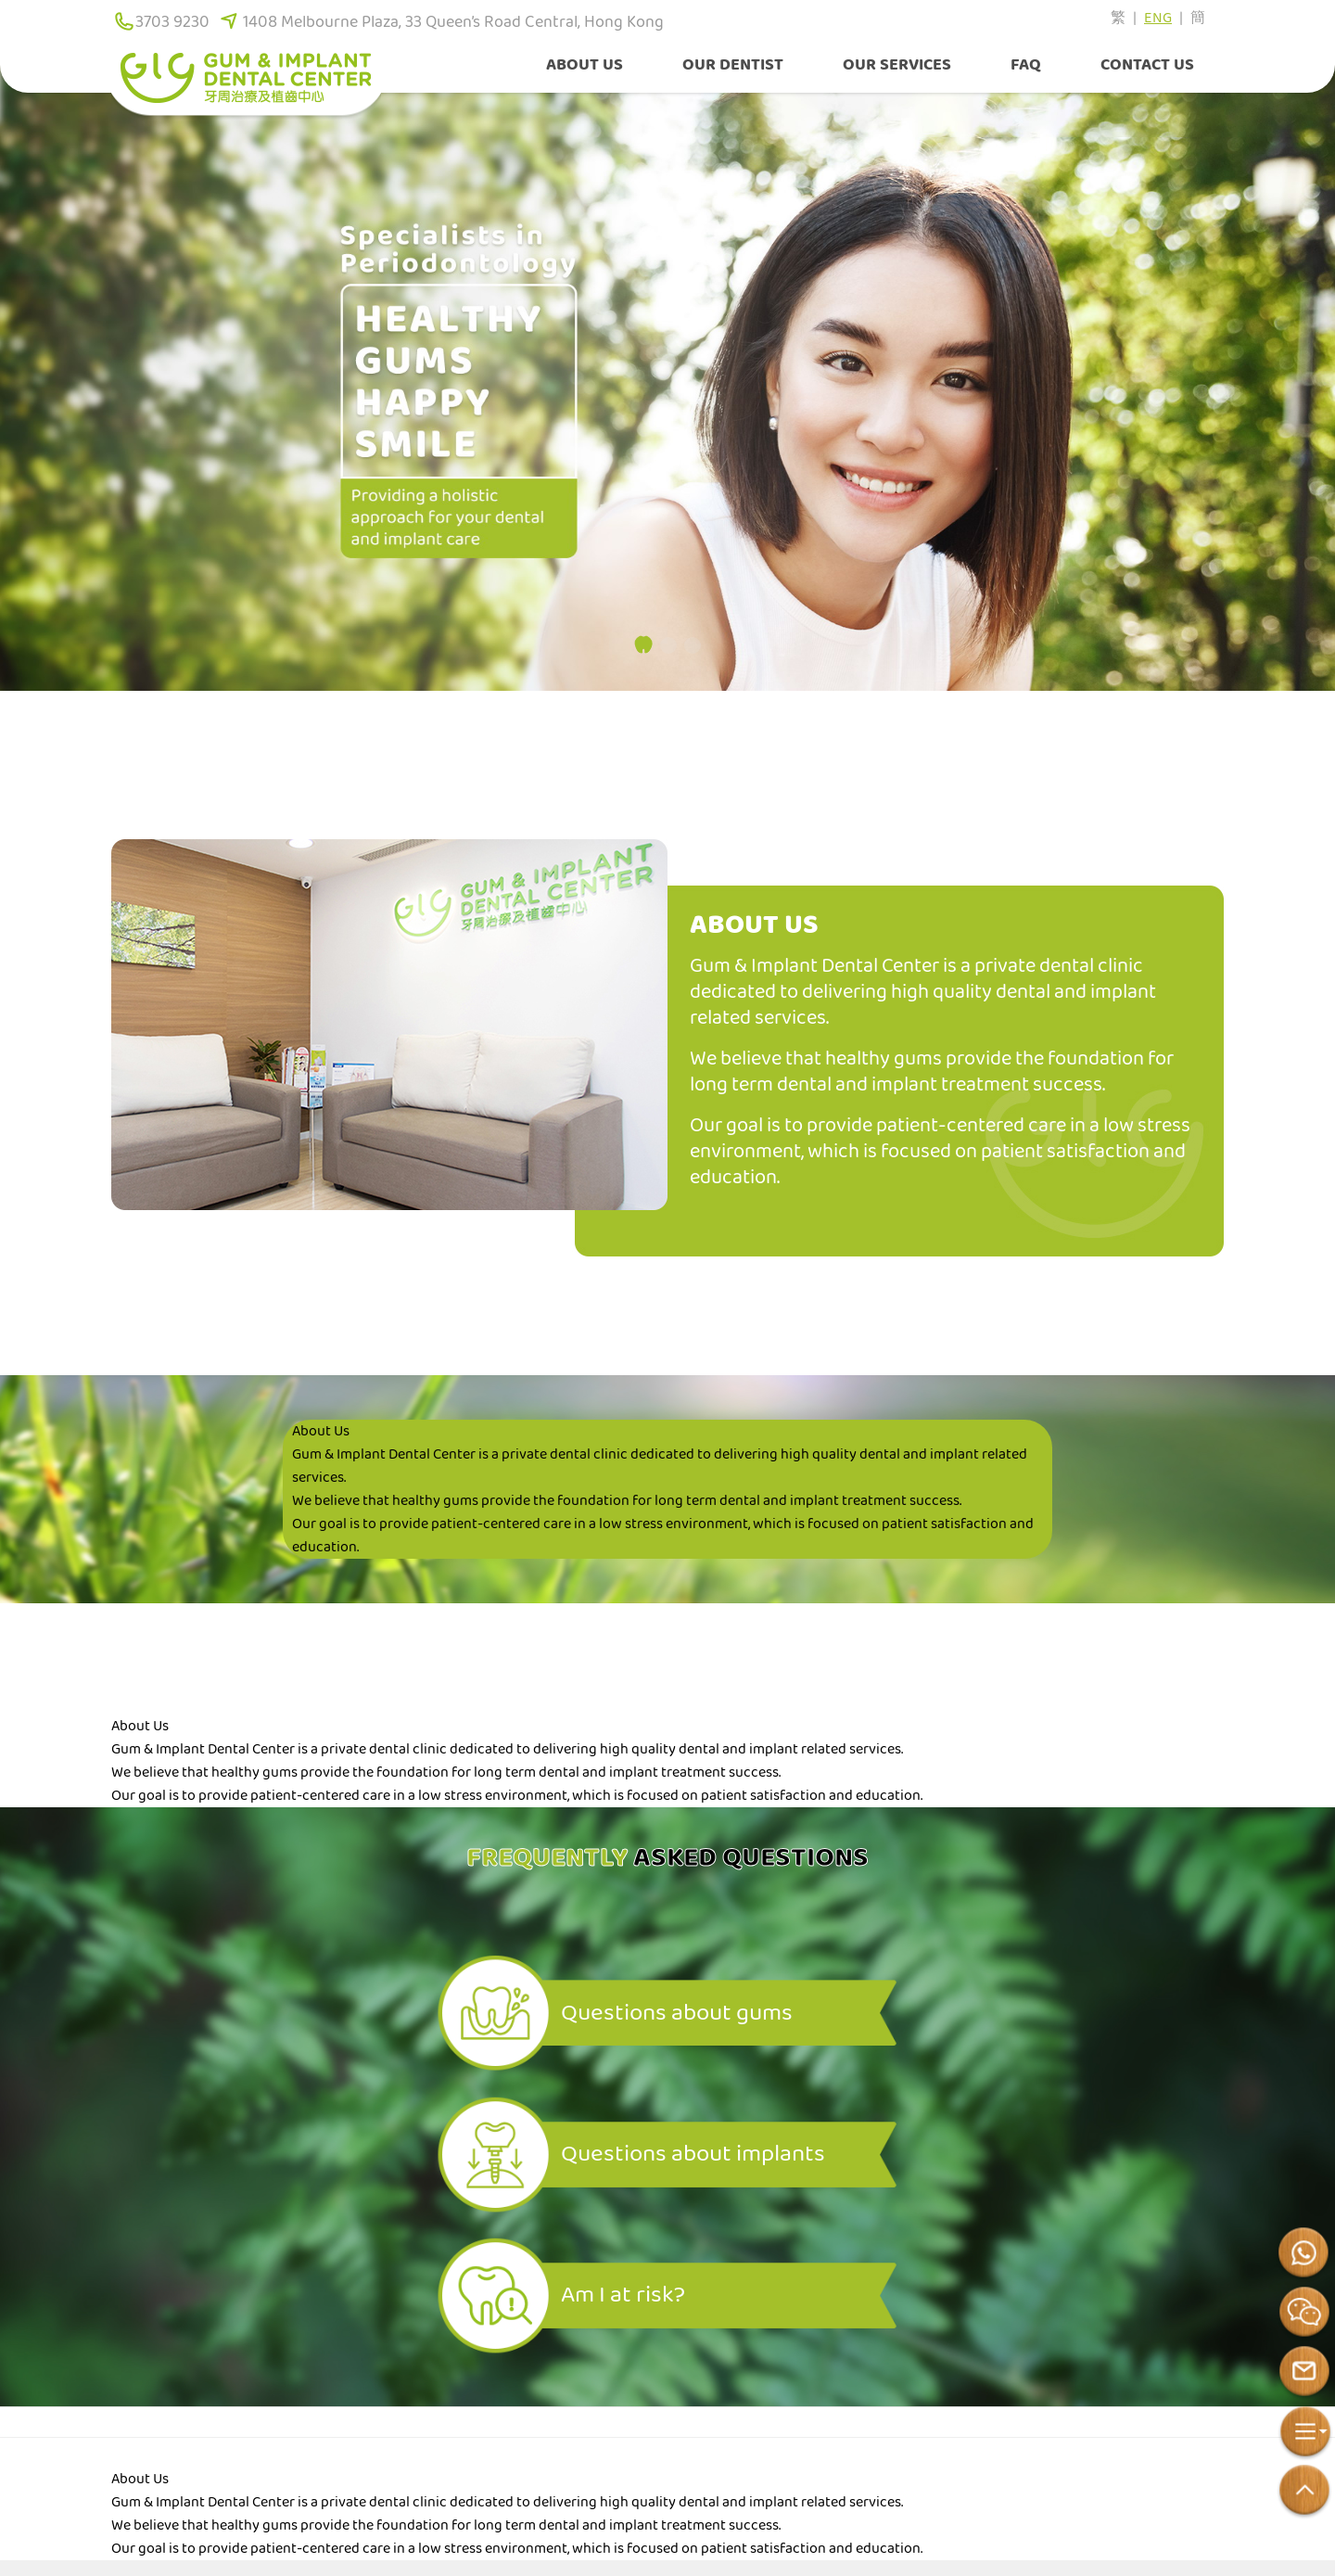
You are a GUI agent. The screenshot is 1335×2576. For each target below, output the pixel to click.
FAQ (1026, 65)
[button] (643, 644)
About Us (584, 65)
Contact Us (1147, 65)
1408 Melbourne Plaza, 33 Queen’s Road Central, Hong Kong (453, 22)
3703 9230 (172, 22)
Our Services (897, 65)
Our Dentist (732, 65)
